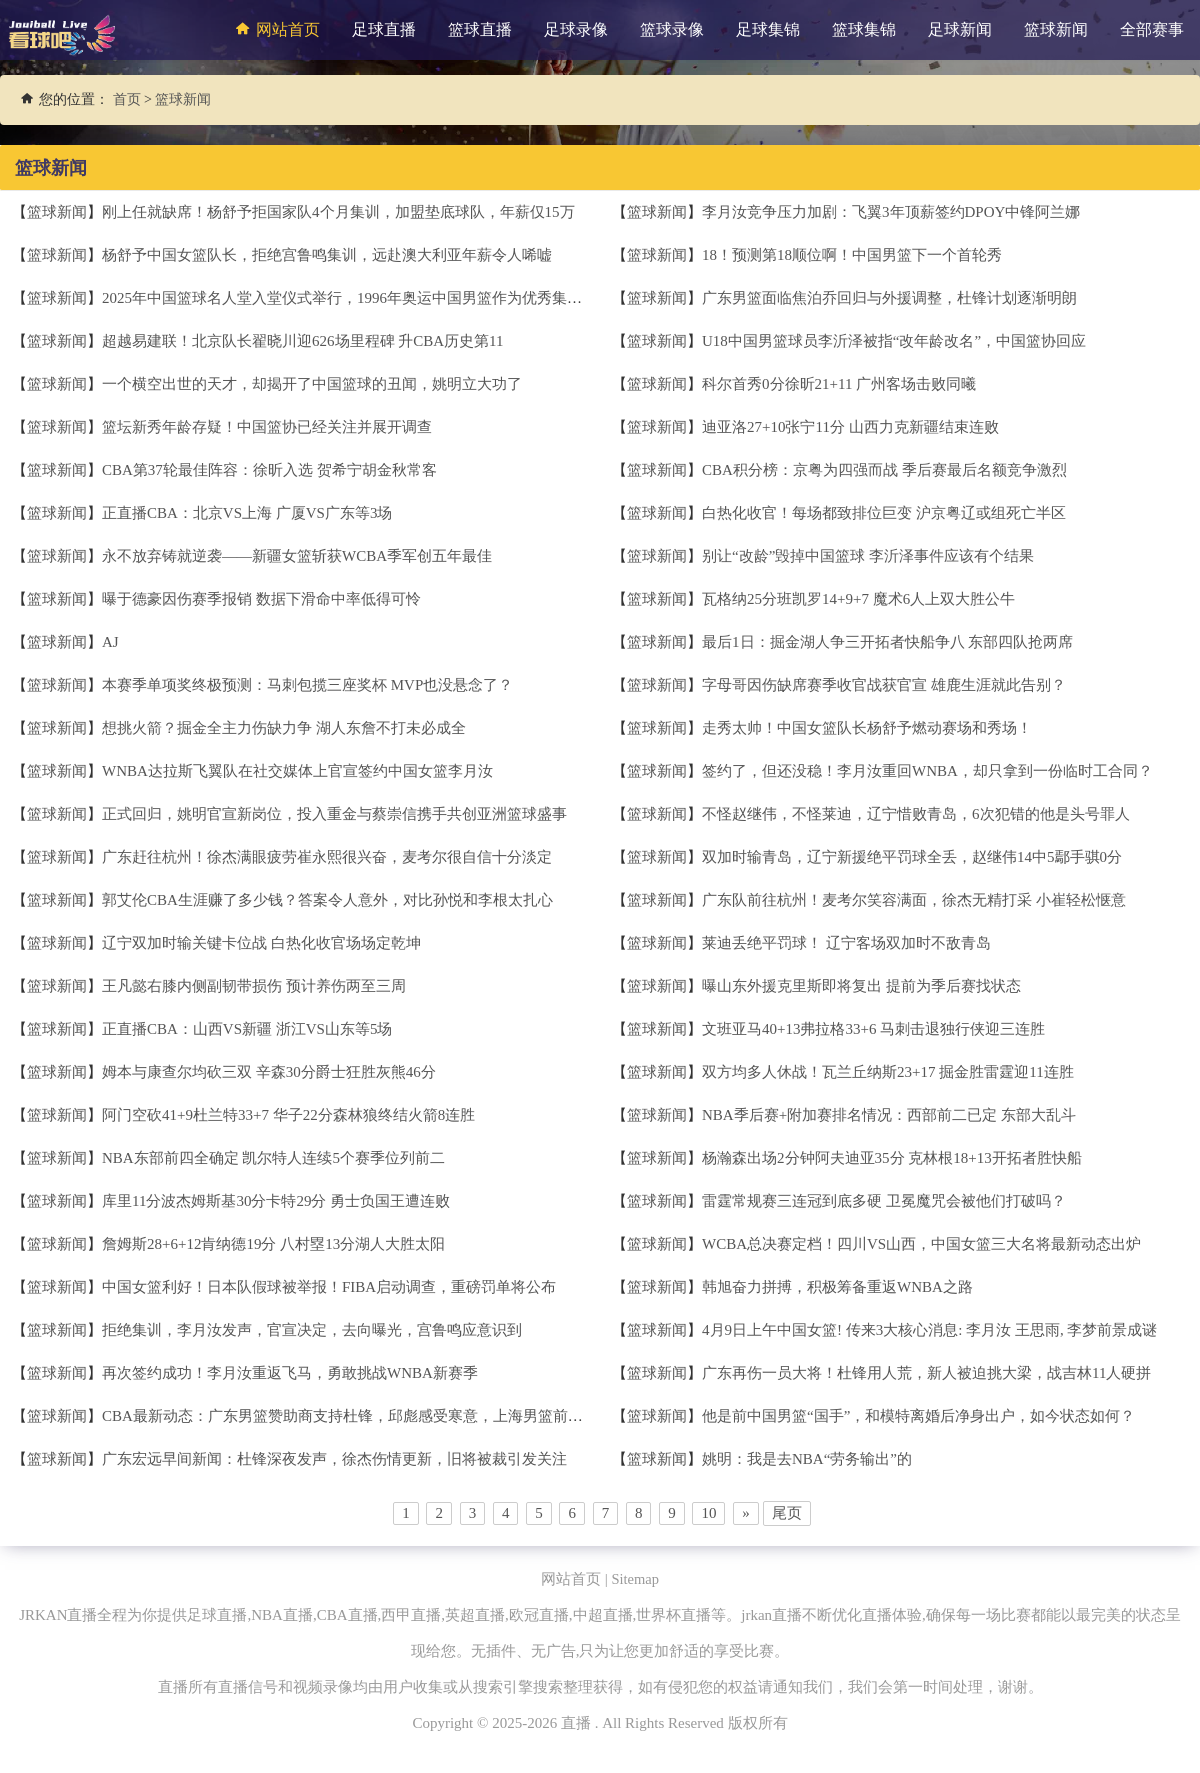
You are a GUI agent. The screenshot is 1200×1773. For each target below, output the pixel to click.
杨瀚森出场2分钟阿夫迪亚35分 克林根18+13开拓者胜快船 (892, 1158)
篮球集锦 (864, 29)
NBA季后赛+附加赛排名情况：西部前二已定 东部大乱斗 (889, 1115)
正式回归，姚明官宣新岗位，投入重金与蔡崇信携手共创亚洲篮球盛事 (334, 814)
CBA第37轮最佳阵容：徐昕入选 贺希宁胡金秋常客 (269, 470)
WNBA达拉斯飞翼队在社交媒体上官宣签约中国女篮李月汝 (297, 771)
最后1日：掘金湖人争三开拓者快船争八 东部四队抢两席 (887, 642)
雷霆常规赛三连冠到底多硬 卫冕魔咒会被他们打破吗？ (884, 1201)
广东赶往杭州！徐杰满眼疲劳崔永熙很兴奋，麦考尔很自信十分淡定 (327, 857)
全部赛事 (1152, 29)
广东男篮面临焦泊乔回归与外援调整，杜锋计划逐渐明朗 (889, 298)
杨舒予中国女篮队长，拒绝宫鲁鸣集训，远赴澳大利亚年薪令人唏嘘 (327, 255)
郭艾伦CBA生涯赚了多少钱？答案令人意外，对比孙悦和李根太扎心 (327, 900)
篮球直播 (480, 29)
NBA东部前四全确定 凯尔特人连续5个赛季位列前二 (273, 1158)
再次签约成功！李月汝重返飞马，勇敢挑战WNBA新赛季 (290, 1373)
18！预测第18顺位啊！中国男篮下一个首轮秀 (852, 255)
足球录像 (576, 29)
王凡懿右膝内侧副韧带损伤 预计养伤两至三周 (254, 986)
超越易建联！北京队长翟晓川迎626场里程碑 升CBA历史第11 (303, 341)
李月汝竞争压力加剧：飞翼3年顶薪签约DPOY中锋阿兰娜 (891, 212)
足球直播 (384, 29)
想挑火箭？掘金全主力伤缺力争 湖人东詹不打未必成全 (284, 728)
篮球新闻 (1056, 29)
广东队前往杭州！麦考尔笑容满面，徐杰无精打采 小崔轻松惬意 (914, 900)
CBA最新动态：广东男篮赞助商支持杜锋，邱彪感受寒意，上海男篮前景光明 (357, 1416)
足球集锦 (768, 29)
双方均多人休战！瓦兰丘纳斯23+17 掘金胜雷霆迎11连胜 (888, 1072)
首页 (127, 99)
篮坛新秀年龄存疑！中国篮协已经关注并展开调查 (267, 427)
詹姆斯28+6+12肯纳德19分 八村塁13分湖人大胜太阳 (273, 1244)
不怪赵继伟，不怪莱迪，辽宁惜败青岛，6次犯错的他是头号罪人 (916, 814)
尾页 (787, 1513)
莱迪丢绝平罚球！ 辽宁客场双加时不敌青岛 (846, 943)
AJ (110, 642)
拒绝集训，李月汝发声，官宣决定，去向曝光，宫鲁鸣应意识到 (312, 1330)
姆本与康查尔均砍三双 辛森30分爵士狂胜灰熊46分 (269, 1072)
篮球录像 (672, 29)
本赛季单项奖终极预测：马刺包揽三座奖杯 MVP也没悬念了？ (307, 685)
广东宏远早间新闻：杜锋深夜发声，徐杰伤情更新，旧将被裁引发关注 (334, 1459)
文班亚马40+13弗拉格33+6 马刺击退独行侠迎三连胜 (873, 1029)
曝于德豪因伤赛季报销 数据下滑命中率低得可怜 (261, 599)
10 (708, 1513)
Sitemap (635, 1579)
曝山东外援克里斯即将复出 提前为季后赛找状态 (861, 986)
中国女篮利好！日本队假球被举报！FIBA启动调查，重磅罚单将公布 (329, 1287)
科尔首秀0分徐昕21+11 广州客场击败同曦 (839, 384)
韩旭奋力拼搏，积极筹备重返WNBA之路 (837, 1287)
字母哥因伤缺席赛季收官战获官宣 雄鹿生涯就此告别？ (884, 685)
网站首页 (275, 29)
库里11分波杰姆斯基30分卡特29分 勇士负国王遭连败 (276, 1201)
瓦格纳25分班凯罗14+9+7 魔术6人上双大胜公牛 (858, 599)
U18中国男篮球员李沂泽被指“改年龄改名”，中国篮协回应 (894, 341)
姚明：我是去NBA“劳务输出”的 (807, 1459)
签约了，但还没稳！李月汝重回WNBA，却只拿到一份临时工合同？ (927, 771)
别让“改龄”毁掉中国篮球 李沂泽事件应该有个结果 (868, 556)
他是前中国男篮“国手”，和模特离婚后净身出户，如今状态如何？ (918, 1416)
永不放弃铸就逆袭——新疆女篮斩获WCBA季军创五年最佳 (297, 556)
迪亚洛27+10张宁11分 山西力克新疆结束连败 (850, 427)
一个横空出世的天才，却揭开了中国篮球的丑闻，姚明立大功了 (312, 384)
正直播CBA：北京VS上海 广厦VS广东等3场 (247, 513)
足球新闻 (960, 29)
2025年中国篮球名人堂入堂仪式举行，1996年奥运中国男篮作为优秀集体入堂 (357, 298)
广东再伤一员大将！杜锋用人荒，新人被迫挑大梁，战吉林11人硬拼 (926, 1373)
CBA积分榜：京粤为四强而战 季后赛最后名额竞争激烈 (884, 470)
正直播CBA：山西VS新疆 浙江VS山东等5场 (247, 1029)
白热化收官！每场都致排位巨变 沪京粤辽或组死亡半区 (884, 513)
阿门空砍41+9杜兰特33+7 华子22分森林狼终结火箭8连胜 (288, 1115)
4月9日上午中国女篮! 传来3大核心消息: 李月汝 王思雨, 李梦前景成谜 (929, 1330)
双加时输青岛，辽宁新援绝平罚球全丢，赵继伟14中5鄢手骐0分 (912, 857)
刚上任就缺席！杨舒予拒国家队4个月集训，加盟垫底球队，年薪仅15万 (338, 212)
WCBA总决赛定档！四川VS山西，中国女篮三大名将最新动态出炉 (921, 1244)
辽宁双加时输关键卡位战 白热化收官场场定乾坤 (261, 943)
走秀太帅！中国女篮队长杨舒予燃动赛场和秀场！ (867, 728)
